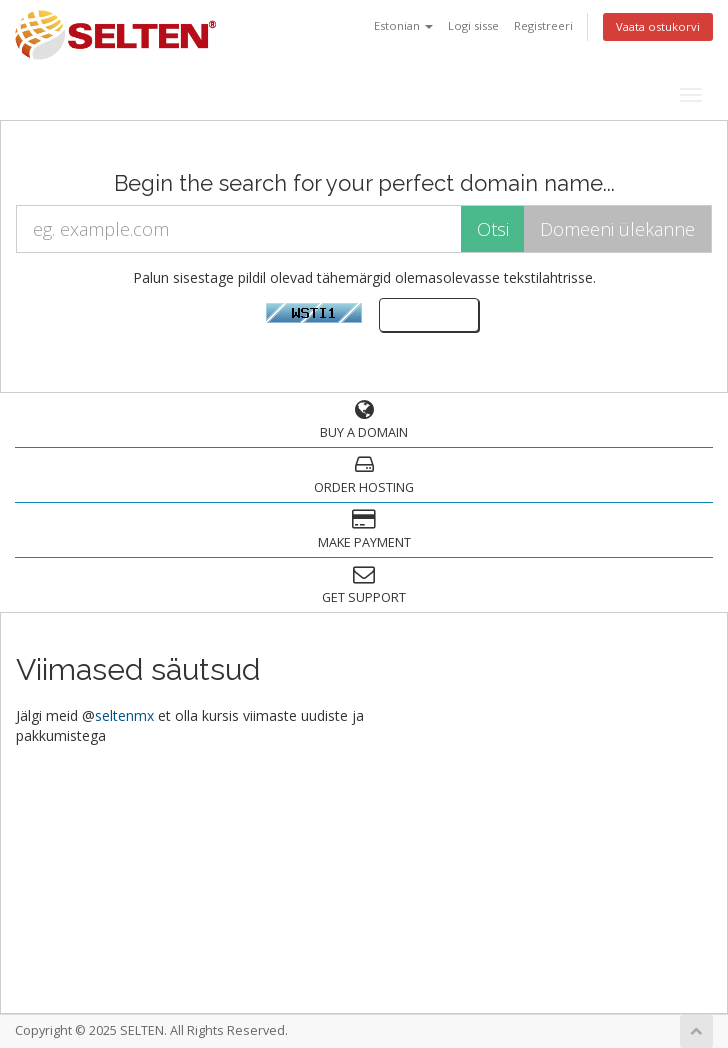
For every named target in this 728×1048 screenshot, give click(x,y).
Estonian (403, 25)
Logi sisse (473, 25)
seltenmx (124, 715)
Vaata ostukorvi (658, 26)
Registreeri (543, 25)
